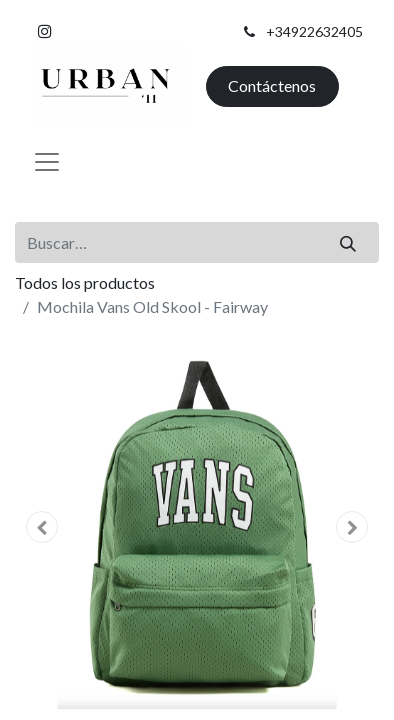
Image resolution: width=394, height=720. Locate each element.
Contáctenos (272, 85)
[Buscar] (348, 242)
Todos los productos (85, 282)
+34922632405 (314, 31)
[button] (42, 527)
